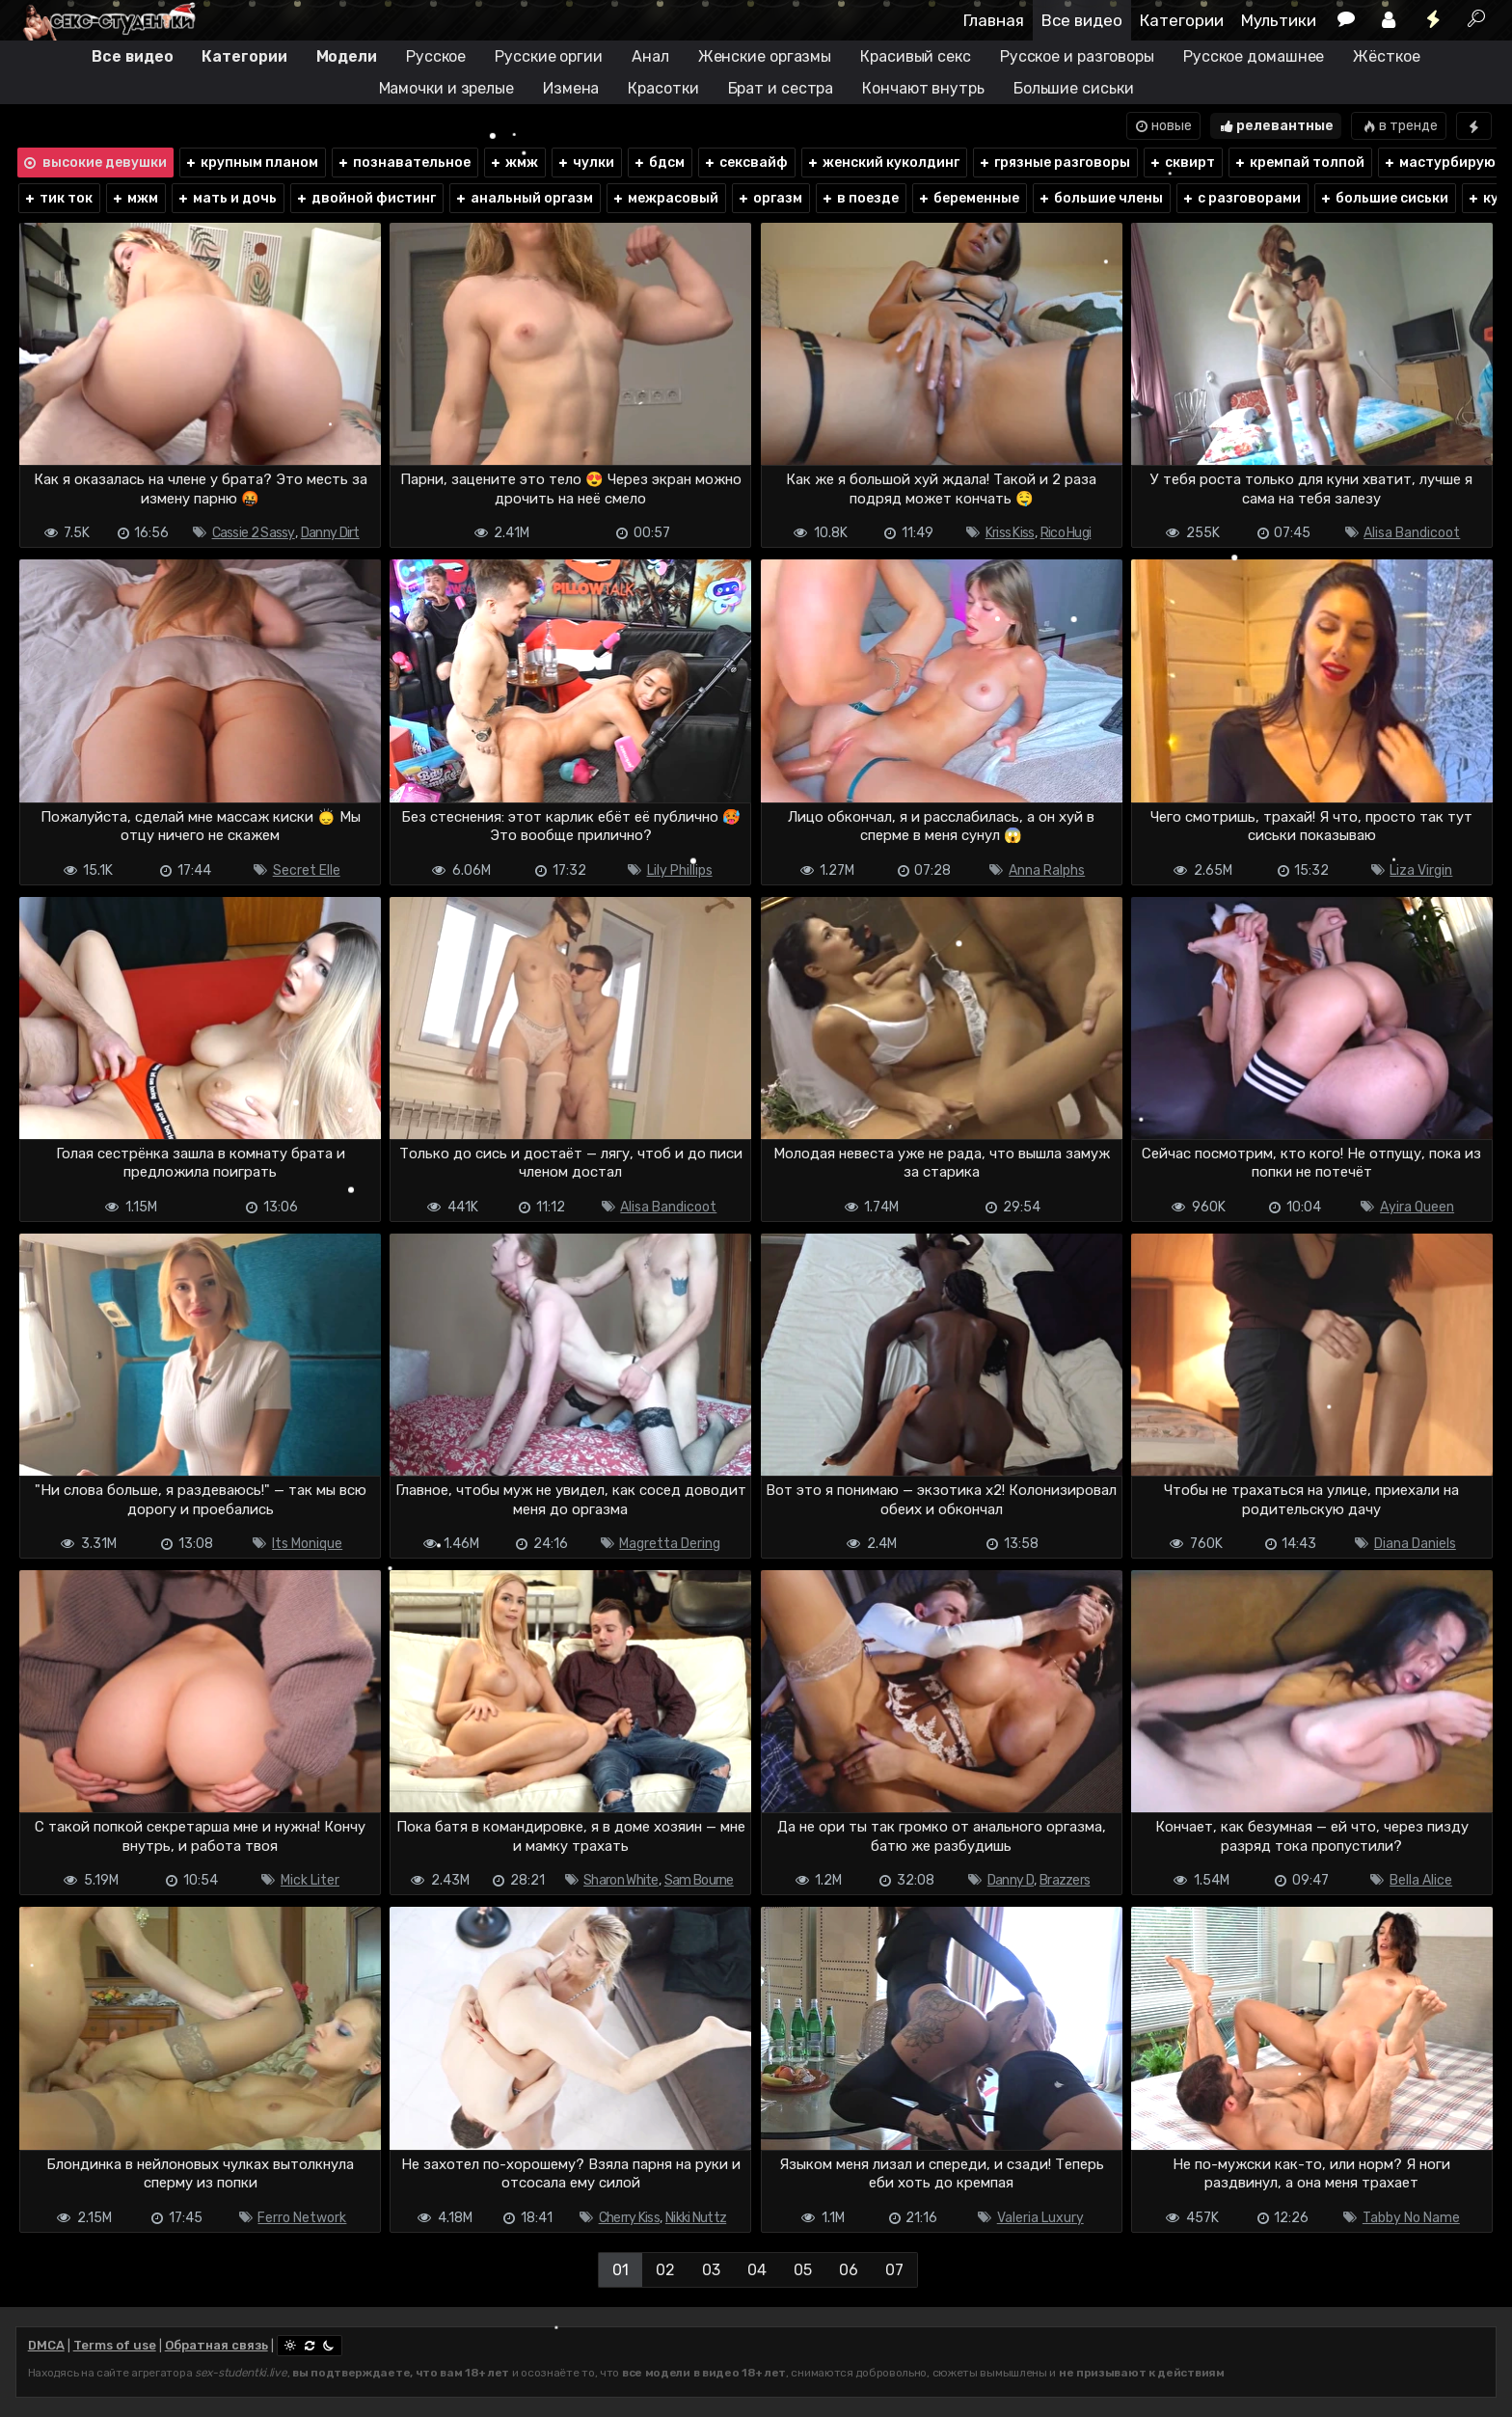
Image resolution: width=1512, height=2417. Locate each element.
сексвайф (745, 162)
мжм (134, 198)
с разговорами (1241, 198)
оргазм (769, 198)
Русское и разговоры (1077, 56)
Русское (436, 56)
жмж (513, 162)
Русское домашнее (1253, 56)
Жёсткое (1386, 56)
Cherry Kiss (629, 2218)
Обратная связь (216, 2345)
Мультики (1278, 20)
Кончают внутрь (923, 88)
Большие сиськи (1073, 88)
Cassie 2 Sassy (253, 533)
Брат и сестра (781, 88)
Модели (346, 56)
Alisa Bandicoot (1412, 533)
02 (665, 2270)
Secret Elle (306, 870)
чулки (585, 162)
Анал (650, 56)
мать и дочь (226, 198)
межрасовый (664, 198)
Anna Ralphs (1047, 870)
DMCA (46, 2345)
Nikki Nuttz (695, 2218)
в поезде (860, 198)
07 (894, 2270)
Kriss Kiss (1010, 533)
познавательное (404, 162)
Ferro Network (301, 2218)
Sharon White (621, 1880)
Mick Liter (310, 1880)
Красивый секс (915, 56)
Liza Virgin (1421, 870)
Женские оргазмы (765, 56)
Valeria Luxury (1040, 2218)
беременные (968, 198)
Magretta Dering (669, 1543)
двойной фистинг (365, 198)
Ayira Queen (1417, 1207)
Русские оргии (549, 56)
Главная (993, 20)
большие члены (1100, 198)
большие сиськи (1383, 198)
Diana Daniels (1415, 1543)
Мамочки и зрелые (446, 88)
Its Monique (307, 1543)
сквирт (1181, 162)
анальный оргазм (523, 198)
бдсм (659, 162)
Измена (571, 88)
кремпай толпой (1298, 162)
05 (803, 2270)
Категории (1182, 20)
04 (757, 2270)
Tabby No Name (1411, 2218)
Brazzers (1065, 1880)
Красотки (663, 88)
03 (711, 2270)
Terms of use (114, 2345)
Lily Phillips (680, 870)
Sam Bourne (699, 1880)
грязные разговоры (1054, 162)
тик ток (58, 198)
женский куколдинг (882, 162)
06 (848, 2270)
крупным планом (251, 162)
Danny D (1010, 1880)
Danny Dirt (330, 533)
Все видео (1081, 20)
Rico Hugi (1066, 533)
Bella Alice (1421, 1880)
